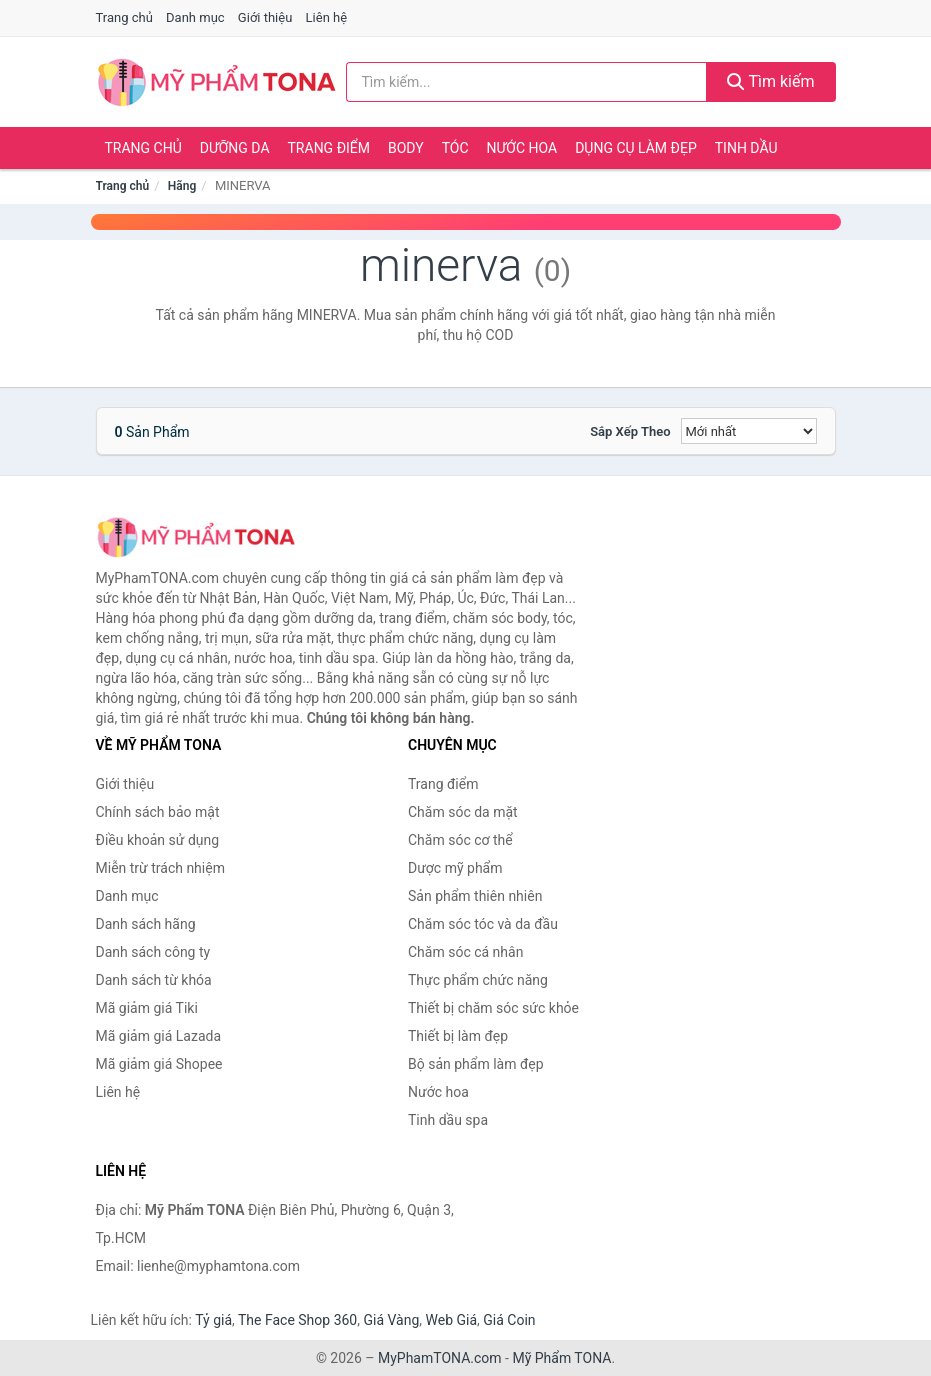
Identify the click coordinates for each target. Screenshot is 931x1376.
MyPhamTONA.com (440, 1358)
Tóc (455, 148)
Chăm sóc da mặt (463, 812)
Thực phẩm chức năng (478, 980)
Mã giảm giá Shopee (159, 1064)
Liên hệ (327, 17)
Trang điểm (329, 148)
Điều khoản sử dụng (158, 840)
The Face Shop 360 (297, 1320)
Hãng (182, 186)
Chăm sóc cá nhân (465, 952)
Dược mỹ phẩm (455, 868)
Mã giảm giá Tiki (147, 1008)
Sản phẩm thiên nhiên (475, 896)
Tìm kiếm (771, 81)
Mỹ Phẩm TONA (561, 1358)
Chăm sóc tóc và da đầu (483, 924)
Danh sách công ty (153, 952)
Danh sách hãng (146, 924)
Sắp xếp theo (630, 431)
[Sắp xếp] (749, 431)
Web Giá (452, 1320)
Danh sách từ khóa (154, 980)
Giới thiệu (265, 17)
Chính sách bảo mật (158, 812)
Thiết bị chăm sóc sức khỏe (493, 1008)
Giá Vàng (391, 1320)
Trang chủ (124, 17)
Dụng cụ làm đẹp (636, 148)
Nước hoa (522, 148)
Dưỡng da (235, 148)
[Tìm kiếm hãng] (526, 82)
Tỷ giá (213, 1320)
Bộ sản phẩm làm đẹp (476, 1064)
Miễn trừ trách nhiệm (160, 868)
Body (406, 148)
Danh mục (195, 17)
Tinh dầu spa (448, 1120)
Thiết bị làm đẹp (458, 1036)
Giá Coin (509, 1320)
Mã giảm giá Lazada (159, 1036)
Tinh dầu (746, 148)
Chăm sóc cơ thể (460, 840)
